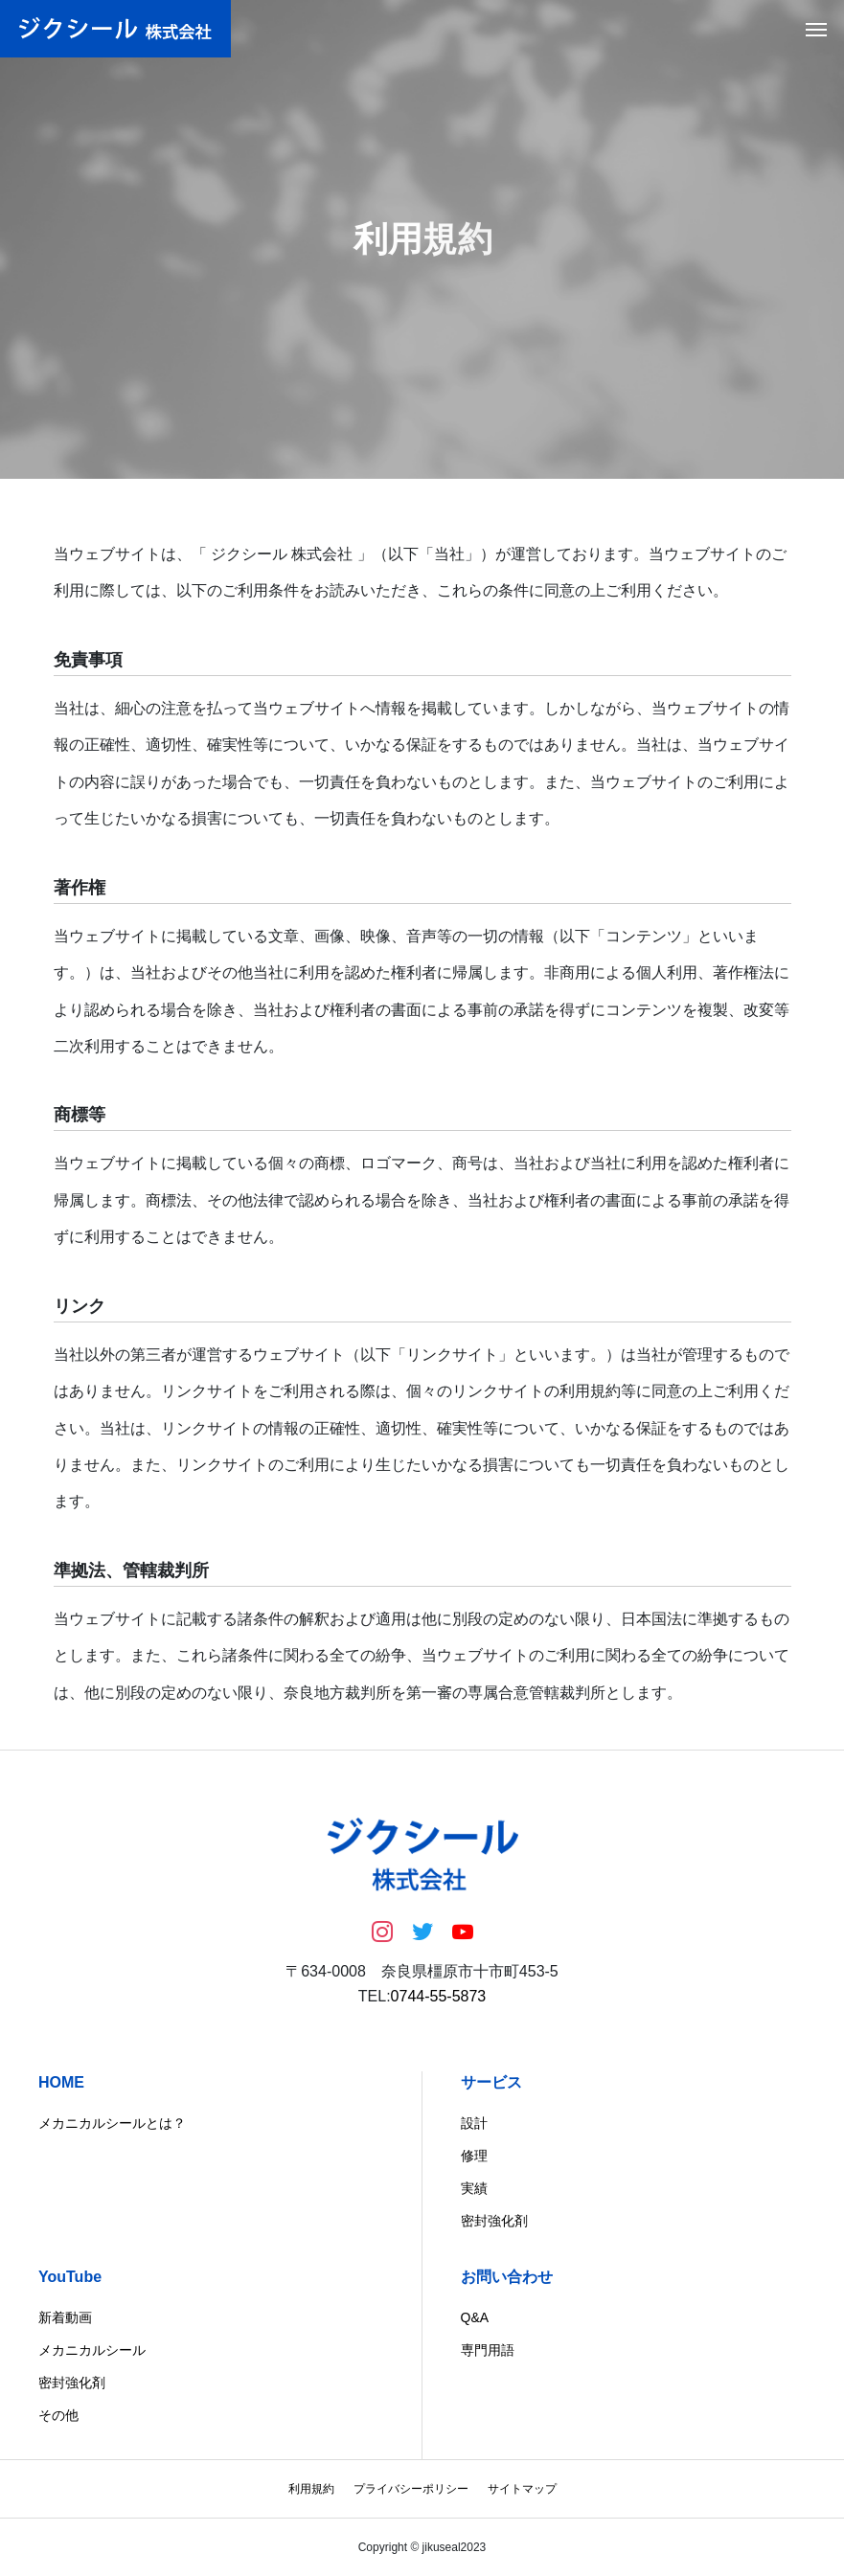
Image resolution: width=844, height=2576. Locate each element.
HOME (61, 2082)
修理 (474, 2155)
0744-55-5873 (439, 1996)
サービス (491, 2082)
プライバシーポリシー (411, 2489)
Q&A (475, 2317)
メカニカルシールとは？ (112, 2123)
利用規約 (311, 2489)
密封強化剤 (494, 2220)
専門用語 (487, 2350)
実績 (474, 2188)
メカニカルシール (92, 2350)
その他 (58, 2415)
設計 (474, 2123)
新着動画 (65, 2317)
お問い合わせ (507, 2277)
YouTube (70, 2277)
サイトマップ (522, 2489)
